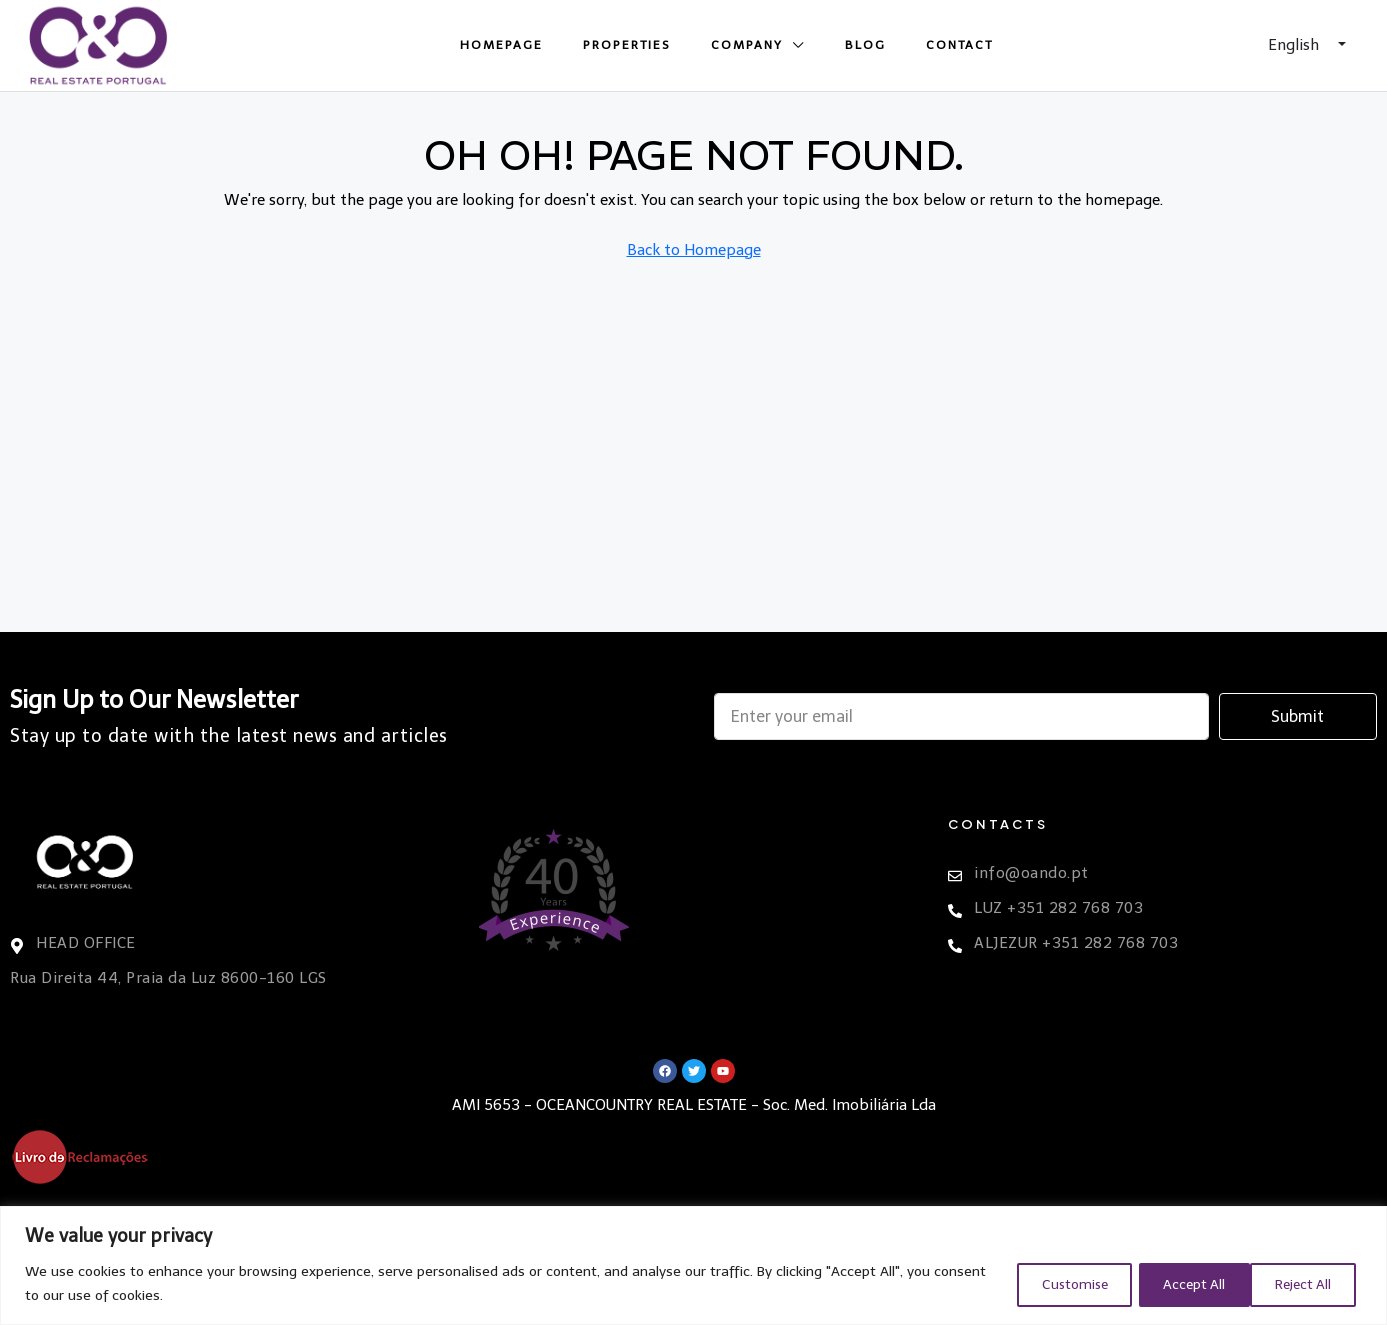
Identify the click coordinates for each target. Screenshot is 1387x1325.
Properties (627, 45)
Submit (1297, 716)
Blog (865, 45)
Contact (959, 45)
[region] (693, 1265)
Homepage (501, 45)
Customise (1042, 1283)
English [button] (1295, 45)
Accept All (1301, 1283)
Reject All (1173, 1283)
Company (747, 45)
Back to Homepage (694, 250)
